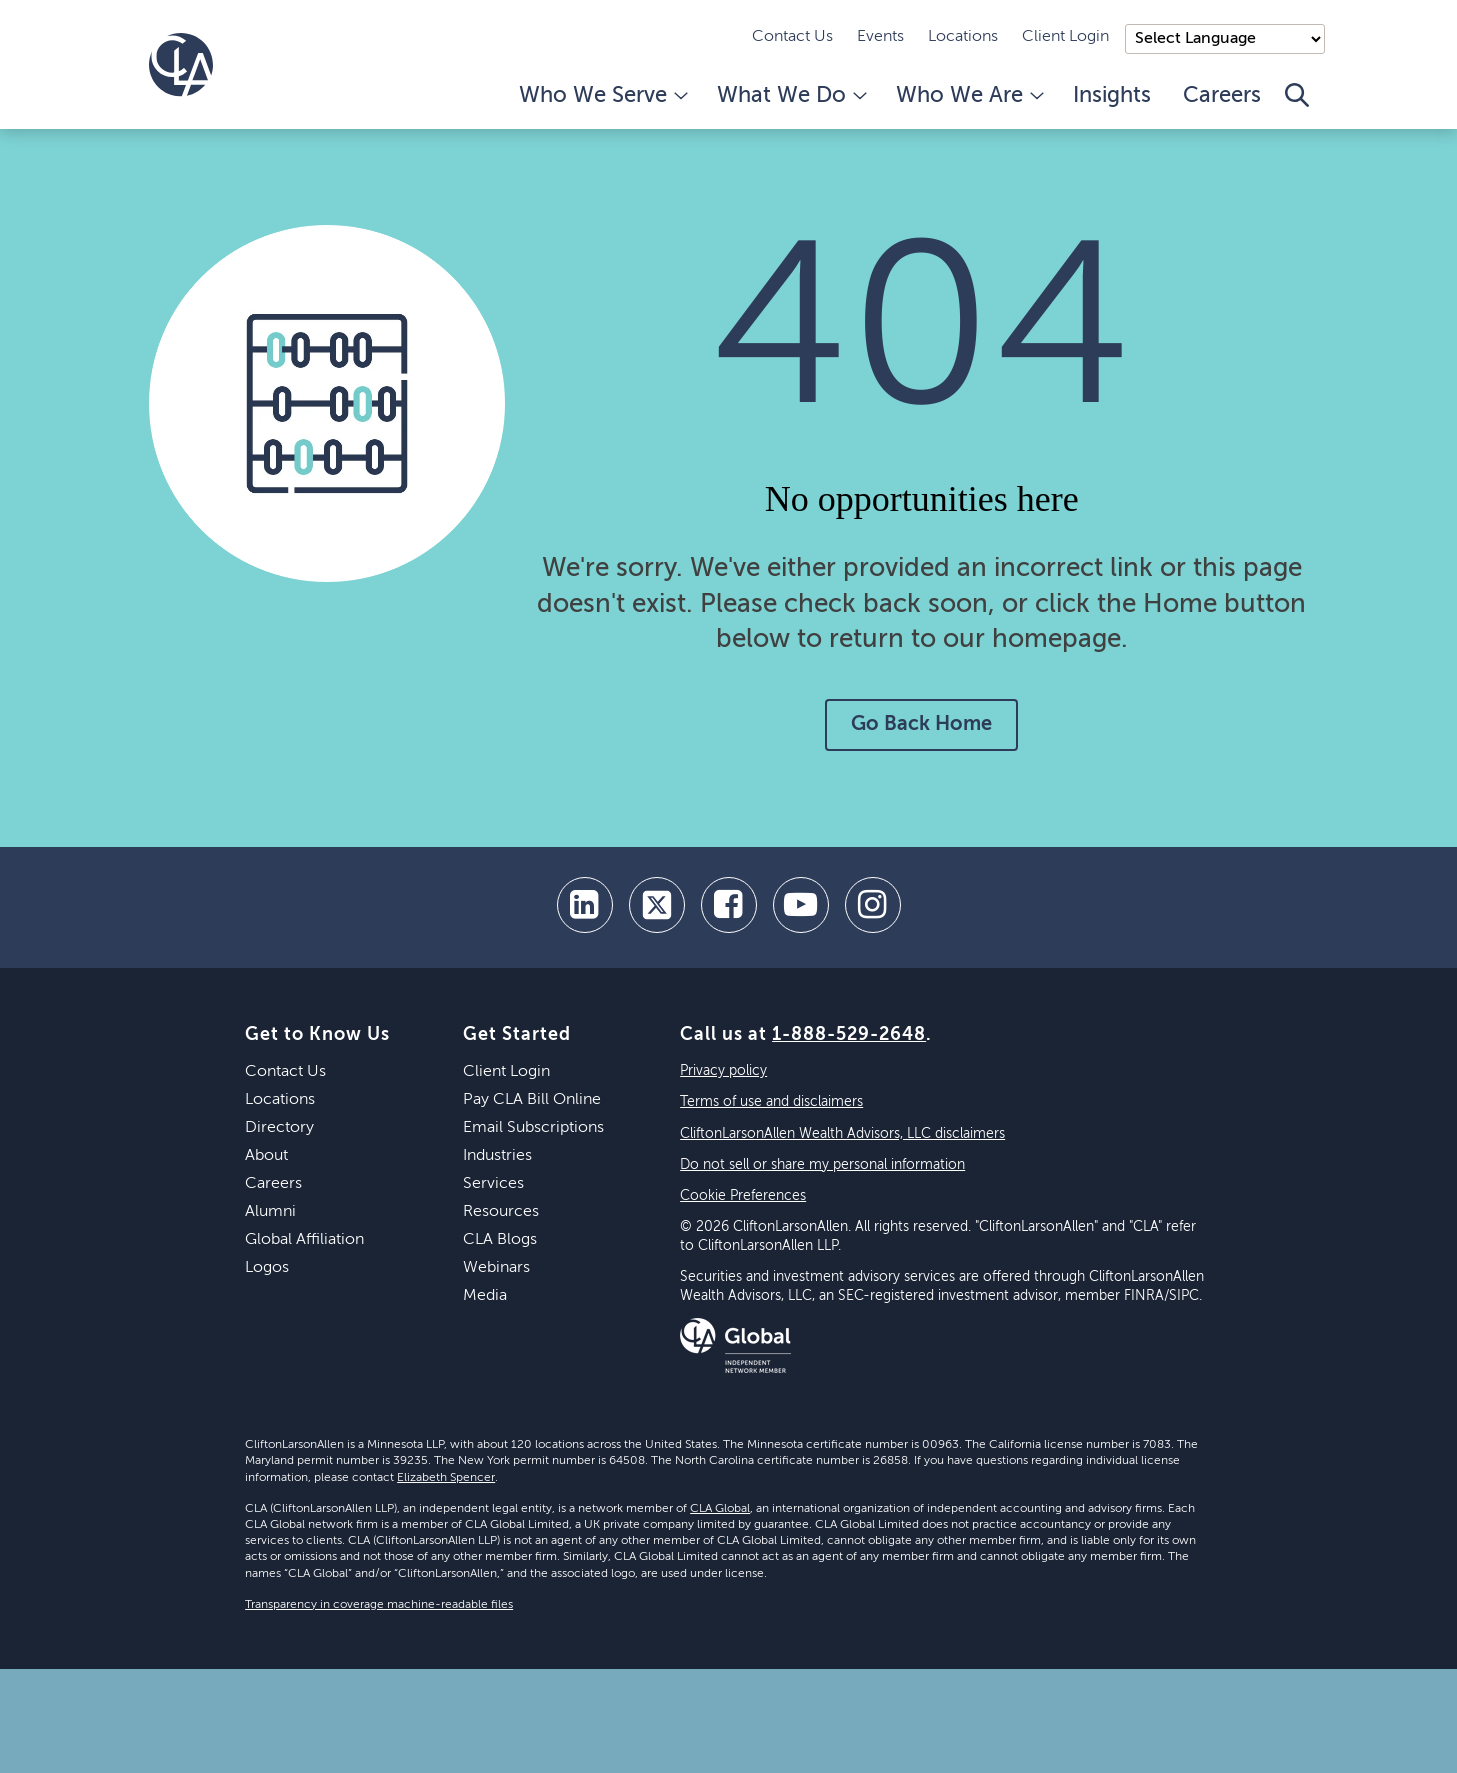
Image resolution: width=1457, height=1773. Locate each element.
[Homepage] (181, 65)
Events (880, 37)
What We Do (790, 96)
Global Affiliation (304, 1240)
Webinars (496, 1268)
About (266, 1156)
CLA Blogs (500, 1240)
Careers (1222, 96)
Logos (267, 1268)
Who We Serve (602, 96)
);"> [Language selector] (1225, 39)
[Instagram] (873, 905)
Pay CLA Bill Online (532, 1100)
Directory (279, 1128)
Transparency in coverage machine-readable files (379, 1605)
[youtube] (801, 905)
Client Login (1065, 37)
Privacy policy (723, 1071)
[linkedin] (585, 905)
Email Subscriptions (533, 1128)
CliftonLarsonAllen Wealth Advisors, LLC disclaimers (842, 1134)
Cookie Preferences (743, 1196)
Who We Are (968, 96)
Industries (497, 1156)
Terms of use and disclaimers (771, 1102)
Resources (501, 1212)
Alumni (270, 1212)
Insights (1112, 96)
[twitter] (657, 905)
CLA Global (720, 1509)
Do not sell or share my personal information (822, 1165)
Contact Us (792, 37)
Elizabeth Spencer (446, 1478)
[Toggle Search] (1297, 106)
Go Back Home (921, 725)
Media (485, 1296)
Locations (963, 37)
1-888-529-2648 (849, 1035)
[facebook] (729, 905)
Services (493, 1184)
